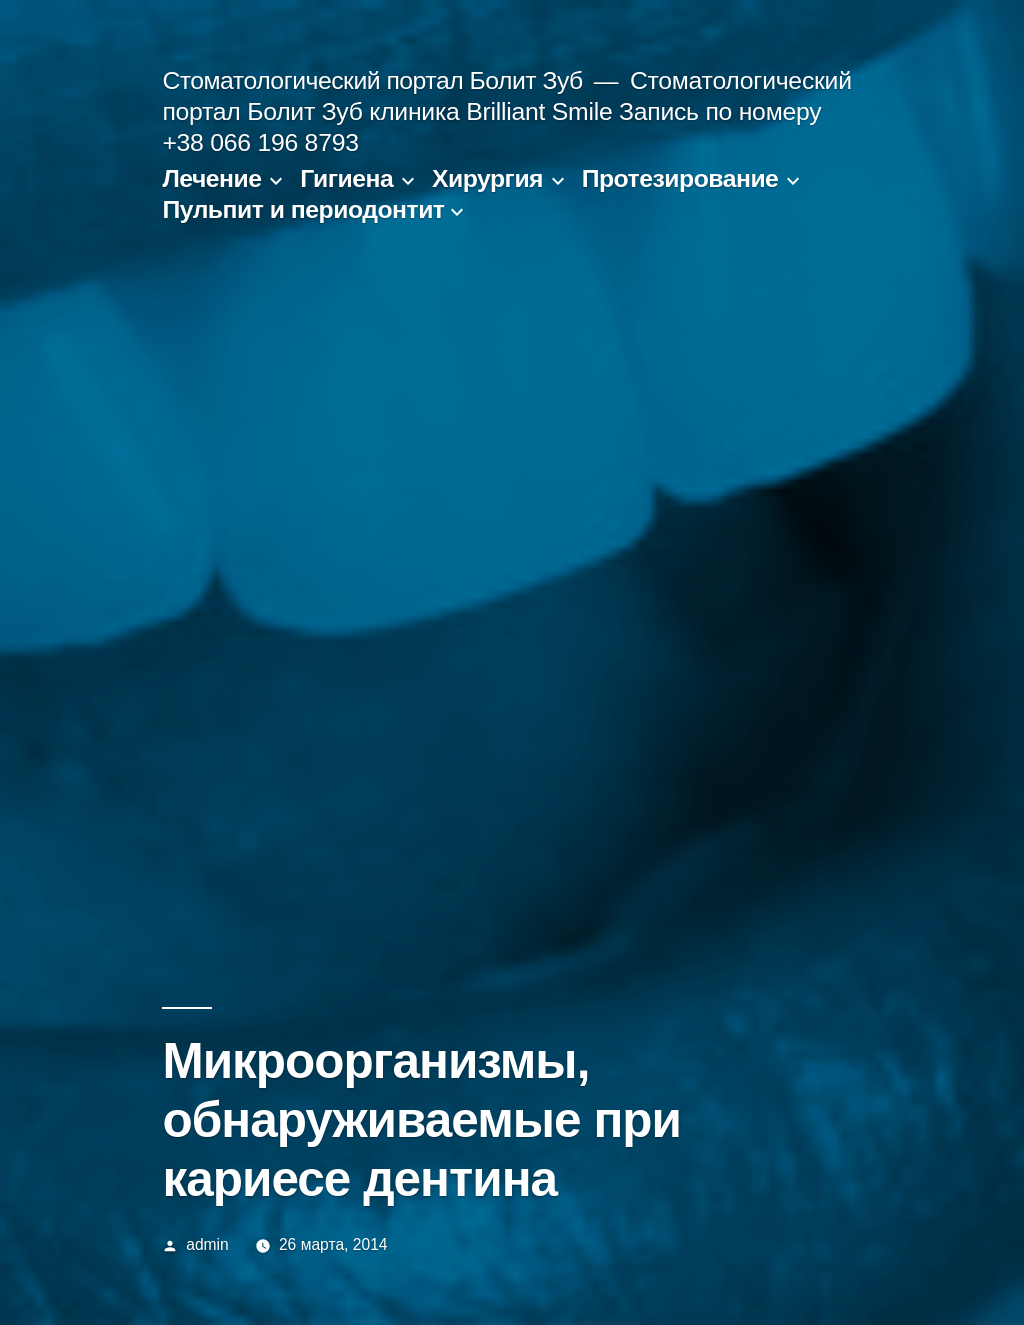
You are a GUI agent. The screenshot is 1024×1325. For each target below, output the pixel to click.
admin (207, 1244)
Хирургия (487, 178)
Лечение (211, 178)
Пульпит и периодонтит (303, 209)
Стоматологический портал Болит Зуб (372, 80)
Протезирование (680, 178)
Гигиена (346, 178)
